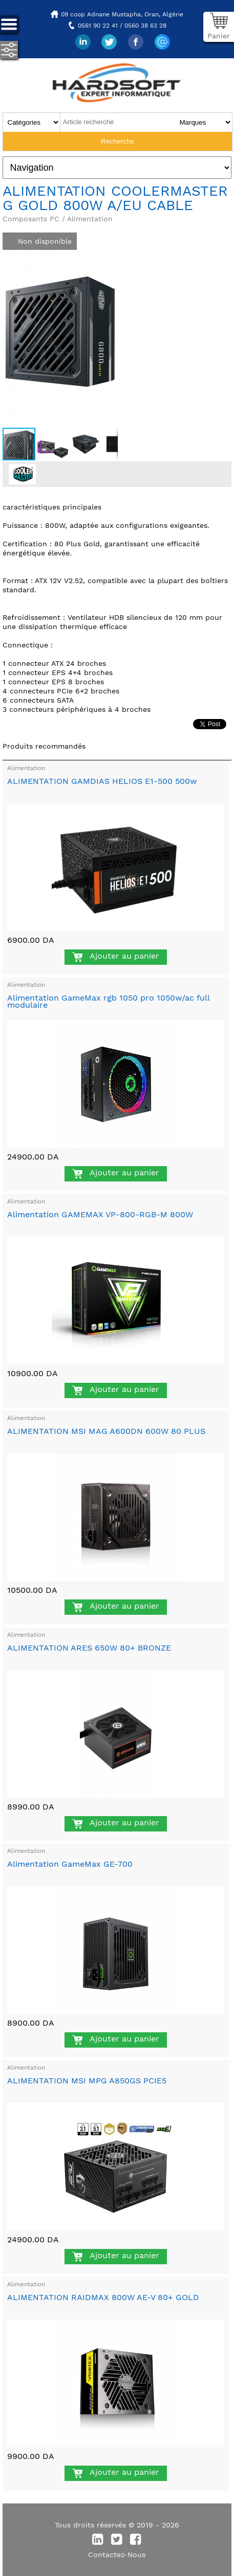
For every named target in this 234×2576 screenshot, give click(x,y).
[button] (108, 231)
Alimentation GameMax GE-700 (70, 1864)
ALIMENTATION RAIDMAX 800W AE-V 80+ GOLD (103, 2297)
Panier (218, 36)
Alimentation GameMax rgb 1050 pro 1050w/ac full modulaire (108, 1001)
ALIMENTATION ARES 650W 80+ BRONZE (89, 1648)
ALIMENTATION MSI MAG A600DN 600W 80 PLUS (106, 1431)
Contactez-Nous (116, 2554)
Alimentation (26, 768)
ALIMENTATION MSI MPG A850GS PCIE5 (86, 2080)
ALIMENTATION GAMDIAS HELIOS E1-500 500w (102, 781)
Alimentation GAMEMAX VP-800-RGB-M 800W (100, 1214)
